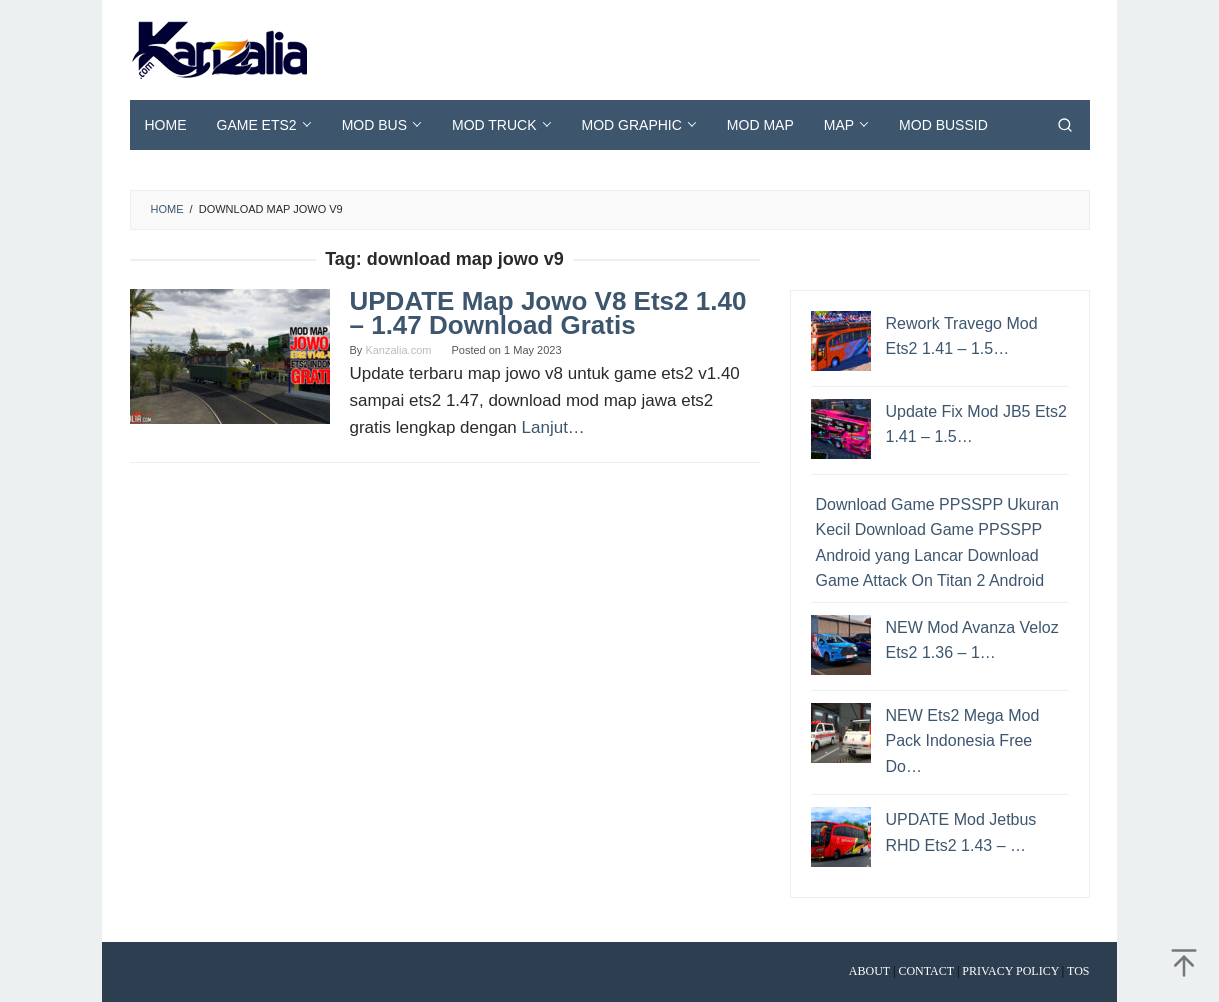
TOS (1078, 971)
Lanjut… (553, 427)
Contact (926, 971)
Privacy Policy (1010, 971)
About (869, 971)
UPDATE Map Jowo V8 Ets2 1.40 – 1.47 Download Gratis (548, 313)
